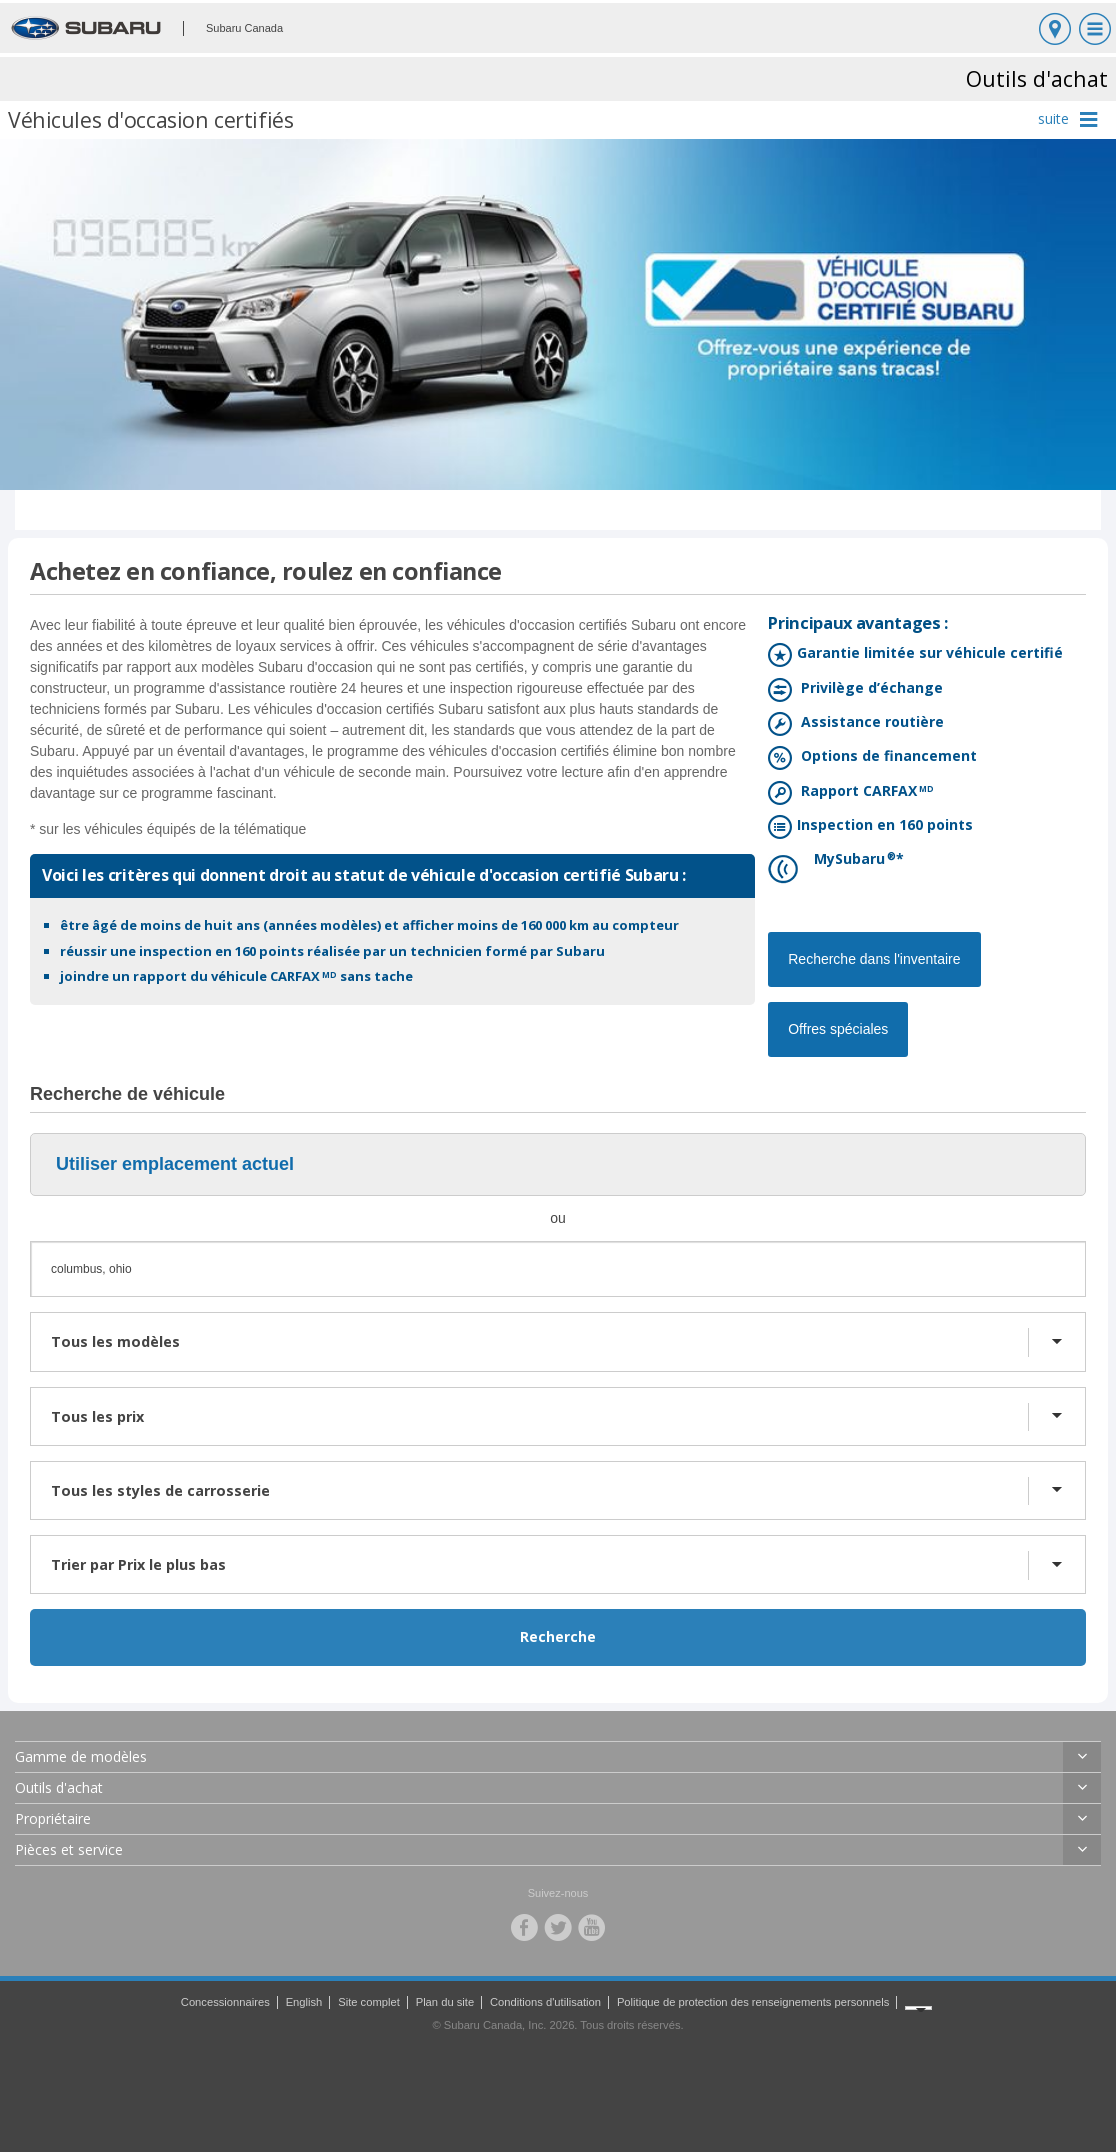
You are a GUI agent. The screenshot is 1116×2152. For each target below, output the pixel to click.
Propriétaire (53, 1818)
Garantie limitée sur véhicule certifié (927, 654)
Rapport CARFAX (863, 792)
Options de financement (884, 757)
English (304, 2002)
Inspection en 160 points (882, 826)
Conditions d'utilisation (545, 2002)
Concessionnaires (225, 2002)
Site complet (369, 2002)
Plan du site (445, 2002)
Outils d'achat (59, 1787)
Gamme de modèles (81, 1756)
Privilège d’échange (867, 689)
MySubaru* (848, 860)
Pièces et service (69, 1849)
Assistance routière (868, 723)
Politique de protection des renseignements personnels (753, 2002)
